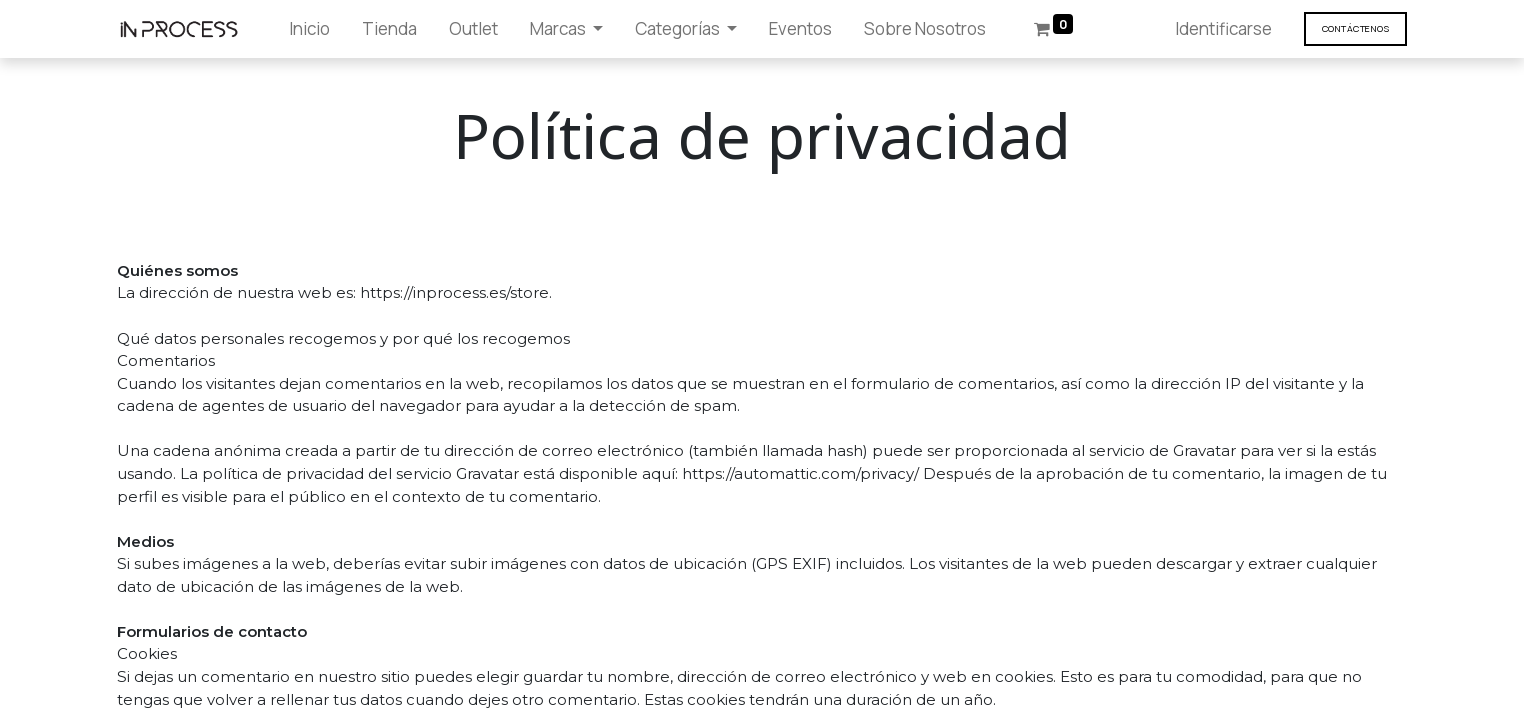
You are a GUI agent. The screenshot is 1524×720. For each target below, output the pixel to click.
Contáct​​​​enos (1355, 28)
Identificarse (1223, 28)
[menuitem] (309, 29)
